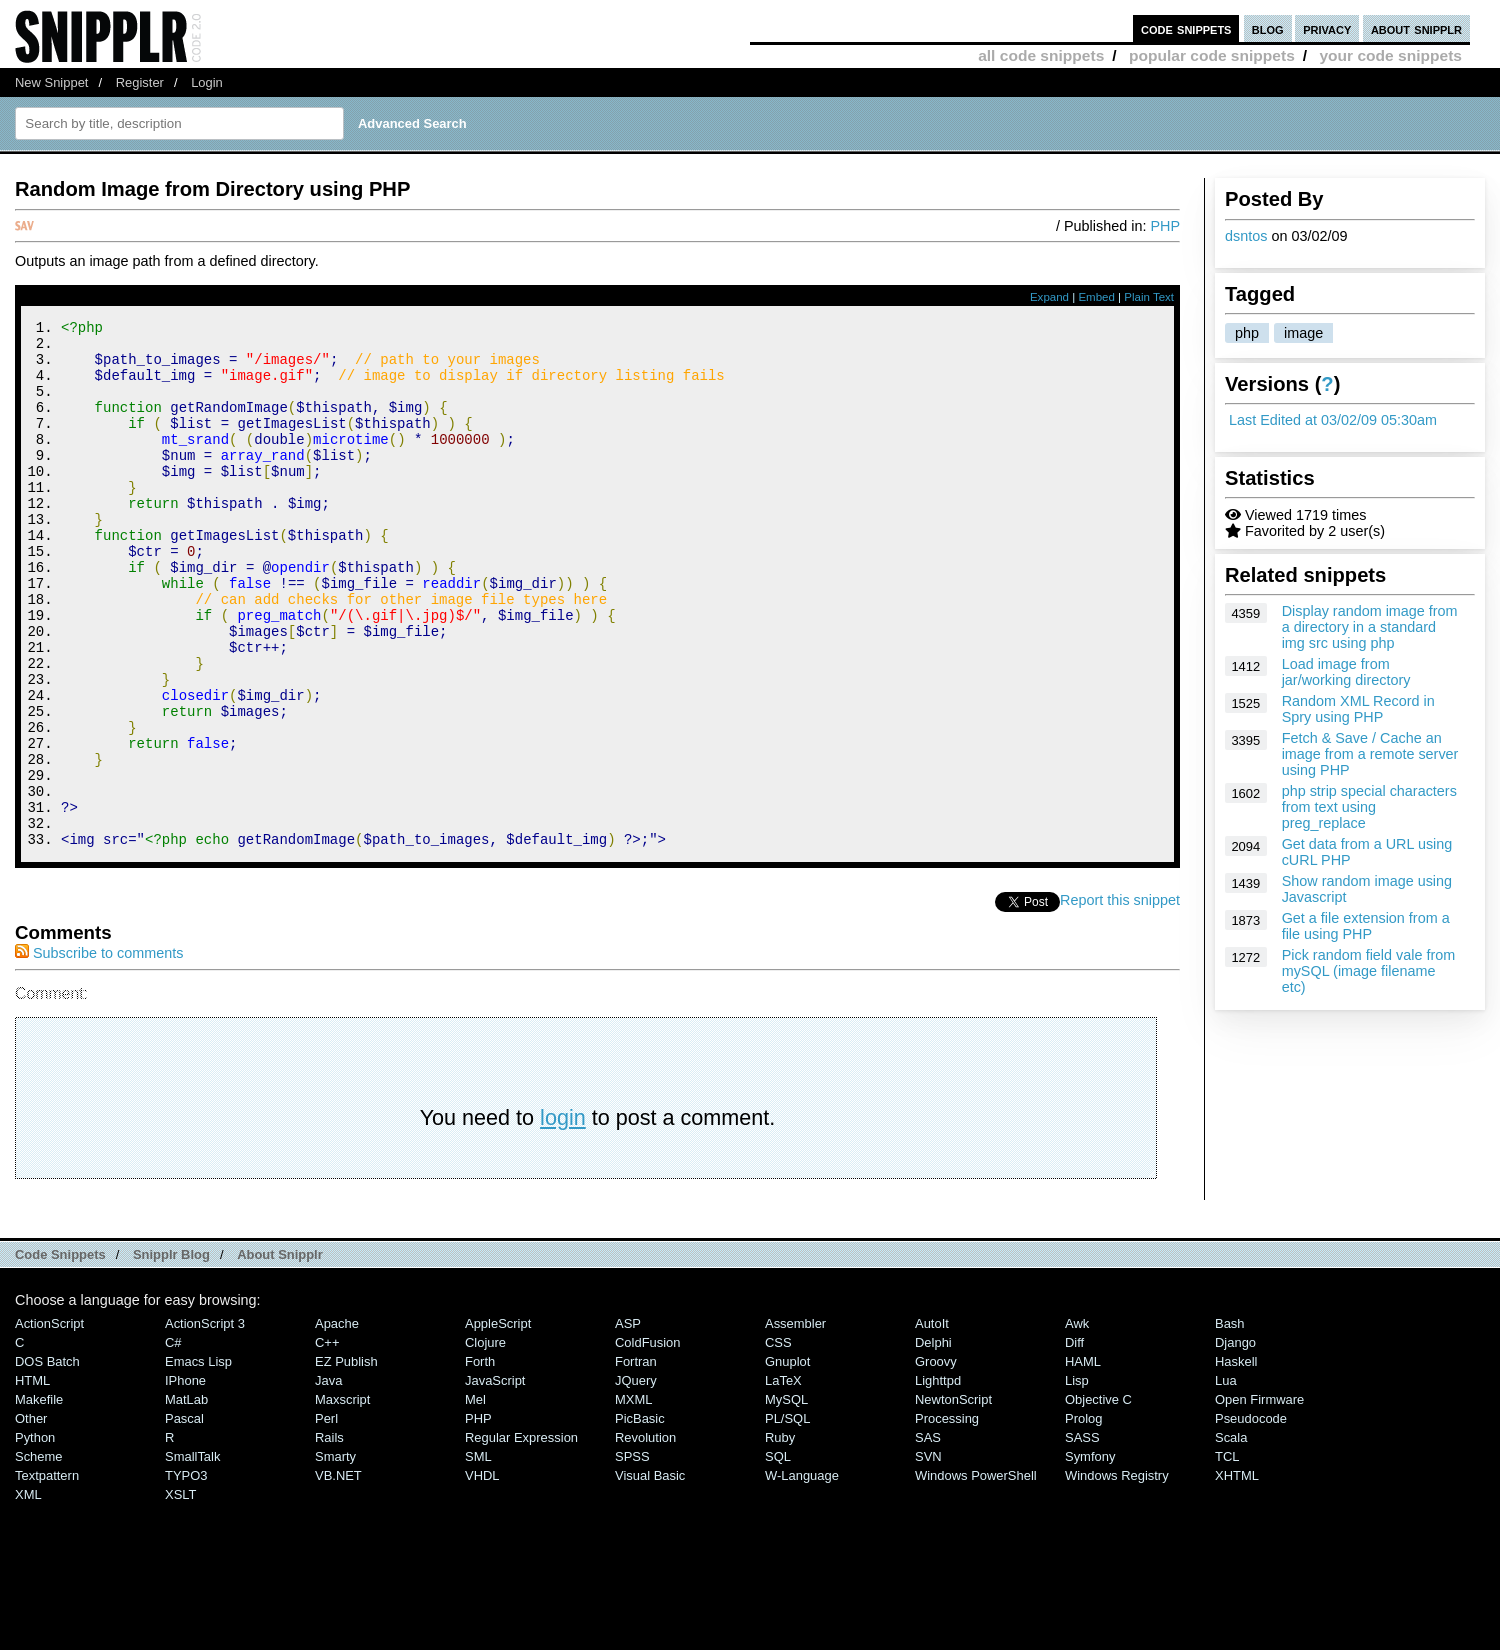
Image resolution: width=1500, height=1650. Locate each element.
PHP (1165, 226)
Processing (947, 1517)
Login (207, 82)
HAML (1083, 1460)
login (563, 1216)
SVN (928, 1555)
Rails (329, 1536)
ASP (628, 1422)
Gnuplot (787, 1460)
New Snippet (51, 82)
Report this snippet (1120, 999)
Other (31, 1517)
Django (1235, 1441)
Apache (337, 1422)
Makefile (39, 1498)
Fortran (636, 1460)
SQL (778, 1555)
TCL (1227, 1555)
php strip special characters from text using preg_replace (1369, 807)
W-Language (802, 1574)
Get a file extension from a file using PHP (1366, 926)
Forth (480, 1460)
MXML (633, 1498)
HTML (32, 1479)
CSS (778, 1441)
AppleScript (498, 1422)
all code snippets (1041, 55)
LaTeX (783, 1479)
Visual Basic (650, 1574)
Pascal (184, 1517)
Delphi (933, 1441)
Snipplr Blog (171, 1353)
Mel (475, 1498)
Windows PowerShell (976, 1574)
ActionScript (49, 1422)
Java (328, 1479)
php (1247, 333)
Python (35, 1536)
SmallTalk (192, 1555)
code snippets (1186, 28)
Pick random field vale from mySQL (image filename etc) (1369, 971)
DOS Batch (47, 1460)
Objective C (1098, 1498)
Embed (1096, 297)
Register (140, 82)
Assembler (795, 1422)
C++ (327, 1441)
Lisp (1077, 1479)
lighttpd (938, 1479)
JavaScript (495, 1479)
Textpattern (47, 1574)
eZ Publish (346, 1460)
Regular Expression (521, 1536)
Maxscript (342, 1498)
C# (173, 1441)
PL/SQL (787, 1517)
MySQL (786, 1498)
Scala (1231, 1536)
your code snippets (1390, 55)
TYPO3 (186, 1574)
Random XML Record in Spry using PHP (1358, 709)
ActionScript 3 (205, 1422)
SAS (928, 1536)
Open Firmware (1259, 1498)
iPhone (185, 1479)
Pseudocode (1251, 1517)
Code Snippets (60, 1353)
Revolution (645, 1536)
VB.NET (338, 1574)
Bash (1230, 1422)
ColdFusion (648, 1441)
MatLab (186, 1498)
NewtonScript (953, 1498)
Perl (326, 1517)
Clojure (485, 1441)
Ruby (780, 1536)
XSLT (180, 1593)
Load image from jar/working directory (1346, 672)
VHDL (482, 1574)
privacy (1327, 28)
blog (1268, 28)
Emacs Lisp (198, 1460)
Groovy (936, 1460)
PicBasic (640, 1517)
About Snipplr (280, 1353)
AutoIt (932, 1422)
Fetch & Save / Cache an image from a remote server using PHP (1370, 754)
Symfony (1090, 1555)
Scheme (39, 1555)
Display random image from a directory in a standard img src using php (1370, 627)
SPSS (632, 1555)
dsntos (1246, 236)
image (1303, 333)
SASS (1082, 1536)
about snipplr (1416, 28)
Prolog (1083, 1517)
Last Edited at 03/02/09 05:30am (1333, 420)
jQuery (636, 1479)
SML (478, 1555)
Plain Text (1149, 297)
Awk (1077, 1422)
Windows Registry (1117, 1574)
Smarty (335, 1555)
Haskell (1236, 1460)
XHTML (1237, 1574)
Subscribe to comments (99, 1052)
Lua (1226, 1479)
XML (28, 1593)
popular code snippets (1212, 55)
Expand (1049, 297)
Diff (1074, 1441)
